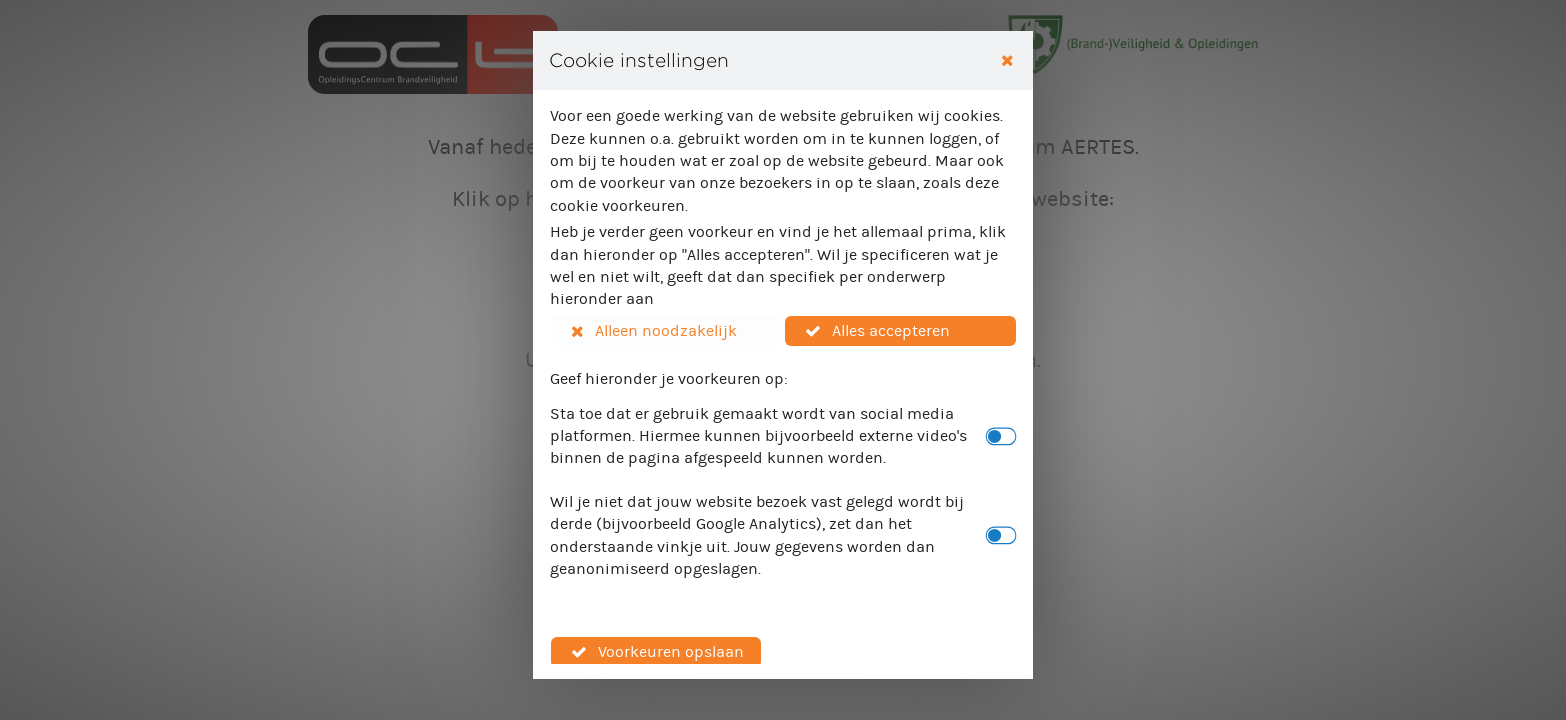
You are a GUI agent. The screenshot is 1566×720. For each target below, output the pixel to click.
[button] (667, 331)
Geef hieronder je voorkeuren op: (669, 378)
